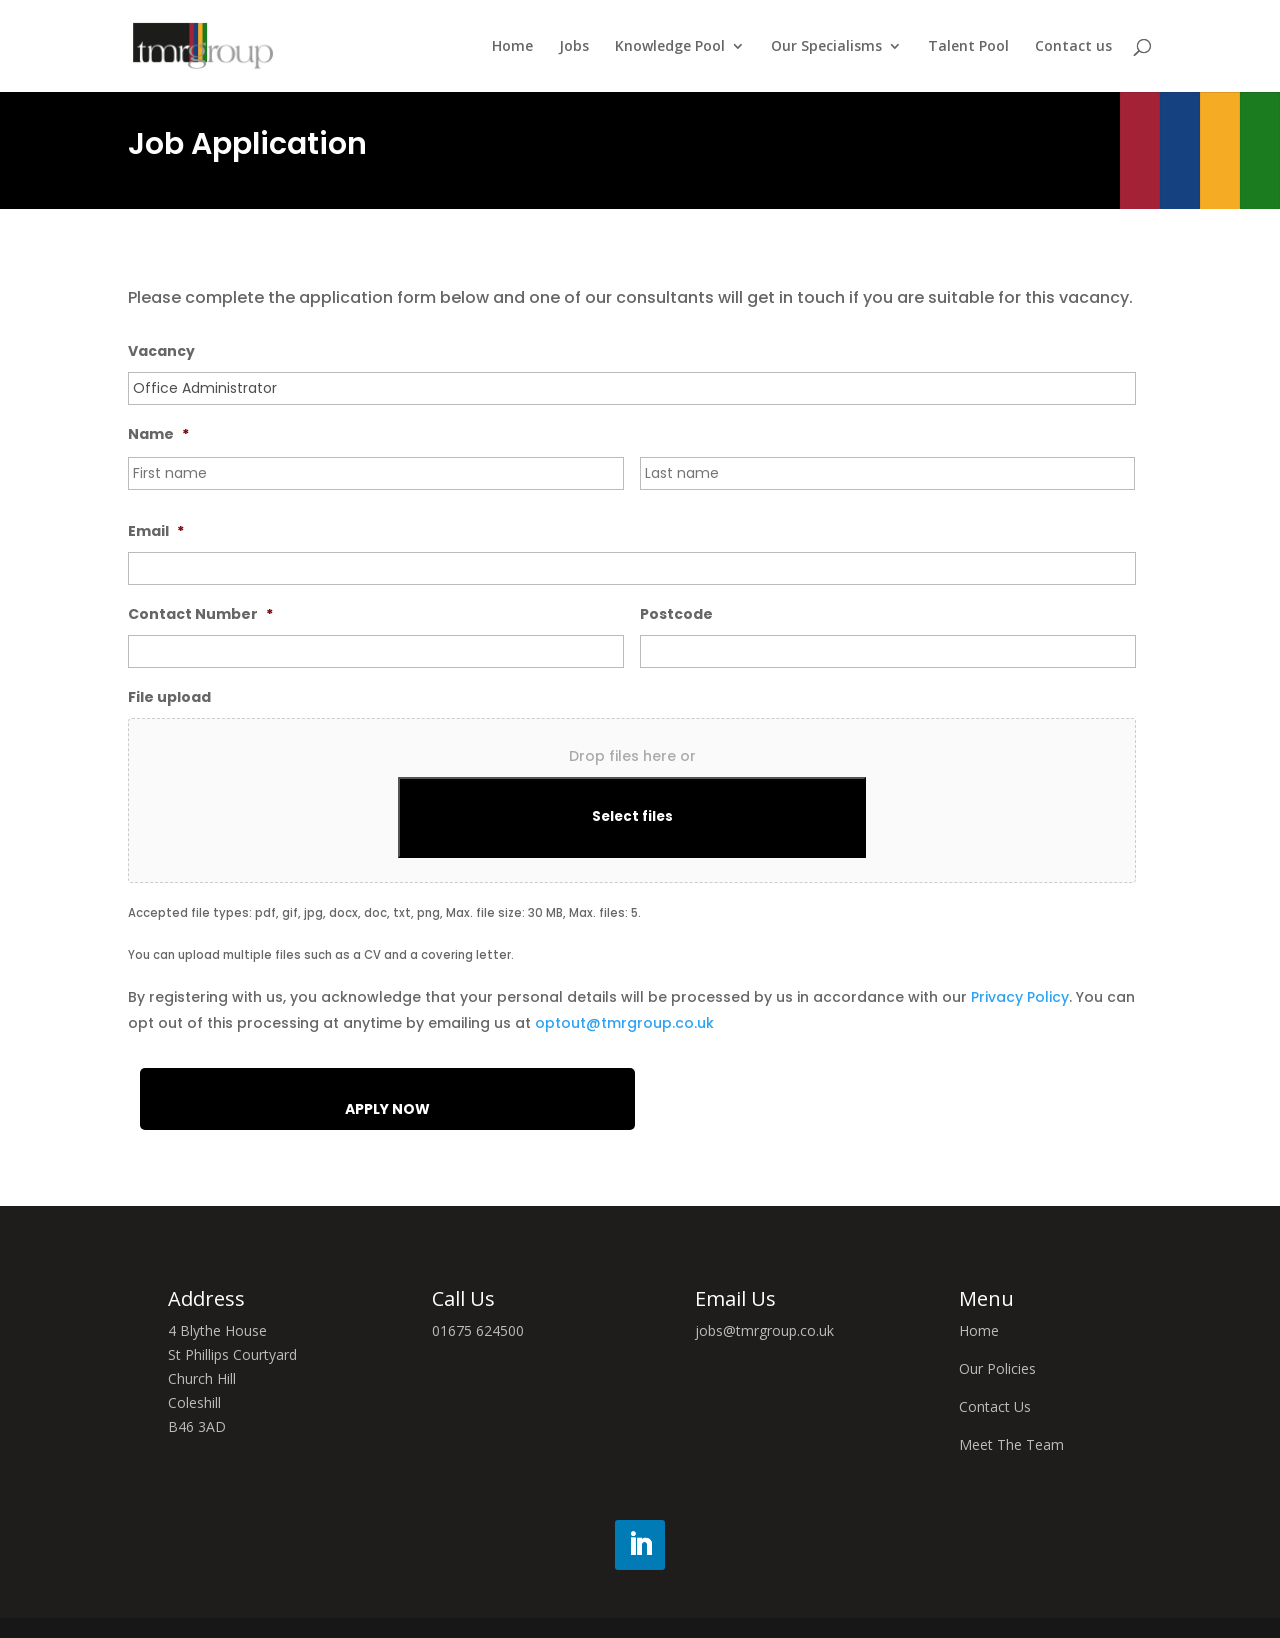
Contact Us (995, 1406)
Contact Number (200, 614)
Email (156, 531)
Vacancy (161, 351)
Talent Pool (968, 47)
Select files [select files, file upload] (632, 816)
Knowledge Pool (670, 47)
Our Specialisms (826, 47)
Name (158, 434)
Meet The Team (1011, 1444)
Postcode (676, 614)
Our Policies (997, 1368)
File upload (169, 697)
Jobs (574, 47)
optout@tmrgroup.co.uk (624, 1023)
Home (512, 47)
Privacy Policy (1020, 997)
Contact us (1073, 47)
